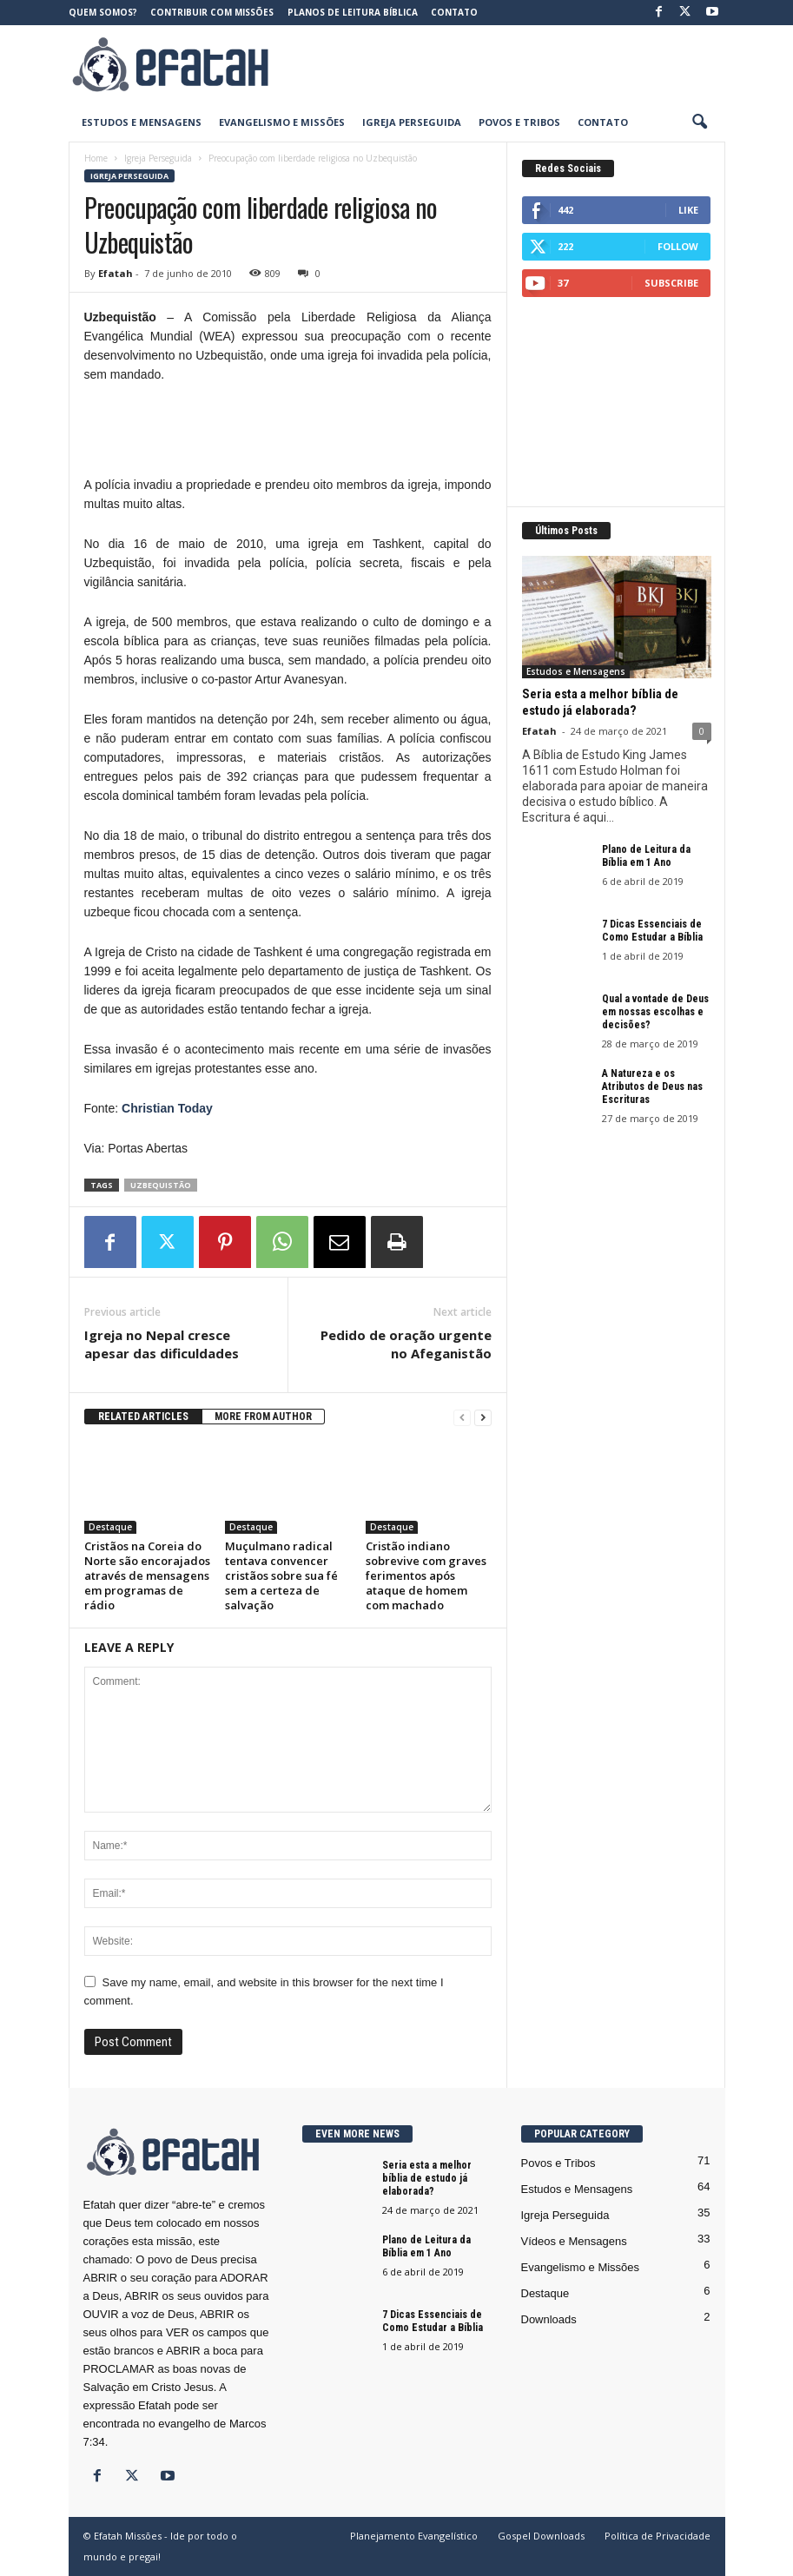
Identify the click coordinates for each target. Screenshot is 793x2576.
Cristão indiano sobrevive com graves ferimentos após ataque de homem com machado (426, 1575)
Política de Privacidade (657, 2535)
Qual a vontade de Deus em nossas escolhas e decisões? (655, 1012)
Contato (454, 12)
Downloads (549, 2319)
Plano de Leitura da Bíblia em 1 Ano (646, 856)
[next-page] (483, 1417)
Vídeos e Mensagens (574, 2241)
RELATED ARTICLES (143, 1416)
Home (96, 158)
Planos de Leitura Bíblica (352, 12)
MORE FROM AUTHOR (263, 1416)
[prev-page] (462, 1417)
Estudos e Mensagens (142, 122)
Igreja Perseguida (411, 122)
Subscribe (671, 282)
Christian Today (167, 1108)
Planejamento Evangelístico (414, 2535)
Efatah (115, 273)
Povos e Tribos (519, 122)
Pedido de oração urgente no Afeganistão (406, 1344)
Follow (678, 246)
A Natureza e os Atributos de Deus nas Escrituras (652, 1086)
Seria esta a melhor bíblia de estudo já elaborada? (600, 702)
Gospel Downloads (541, 2535)
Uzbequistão (160, 1185)
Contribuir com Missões (212, 12)
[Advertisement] (504, 64)
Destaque (110, 1527)
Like (688, 209)
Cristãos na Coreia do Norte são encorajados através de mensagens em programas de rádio (147, 1575)
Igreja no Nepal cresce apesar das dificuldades (161, 1344)
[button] (699, 122)
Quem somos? (103, 12)
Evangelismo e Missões (282, 122)
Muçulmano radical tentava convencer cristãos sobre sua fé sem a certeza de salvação (281, 1575)
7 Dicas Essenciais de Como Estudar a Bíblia (652, 930)
